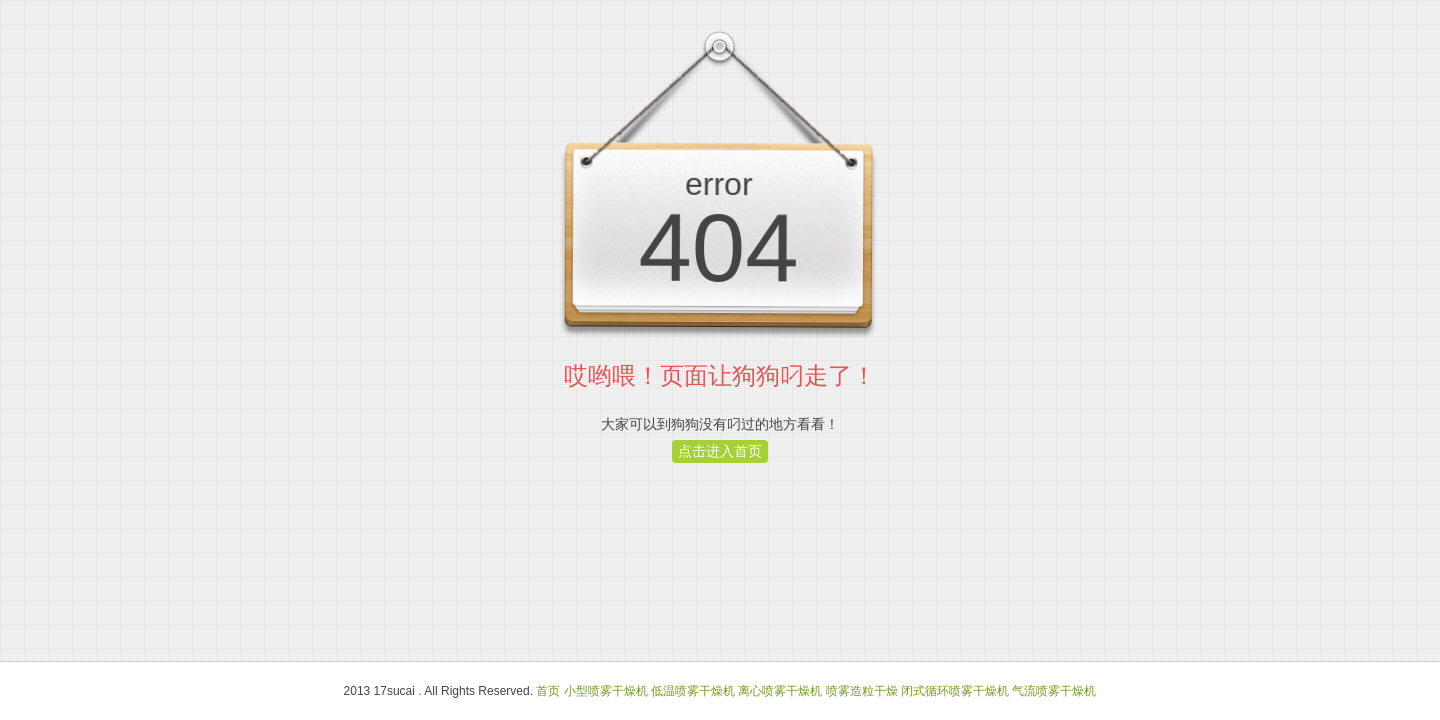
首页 (548, 691)
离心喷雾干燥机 (780, 691)
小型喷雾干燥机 (606, 691)
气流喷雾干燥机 (1054, 691)
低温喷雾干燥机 (693, 691)
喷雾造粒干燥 (862, 691)
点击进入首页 (720, 451)
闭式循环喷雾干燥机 (955, 691)
